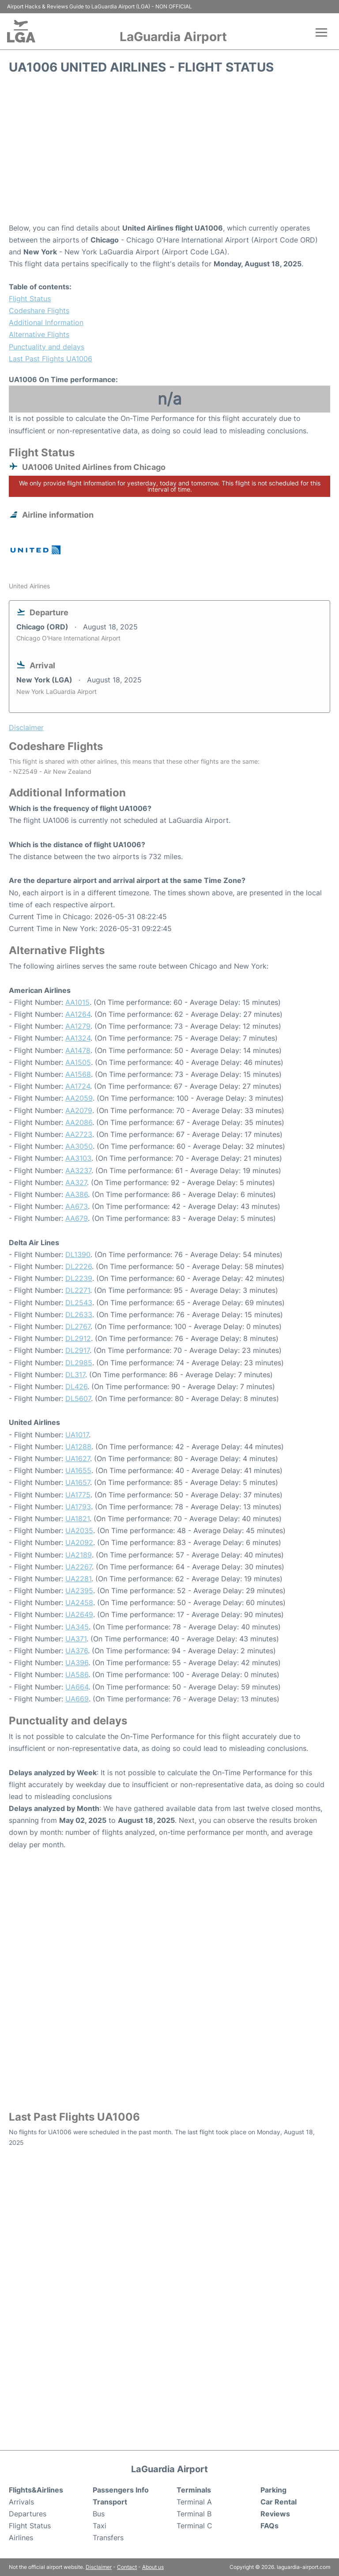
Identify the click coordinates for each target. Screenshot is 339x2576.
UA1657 (77, 1482)
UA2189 (78, 1554)
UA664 (76, 1686)
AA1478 (77, 1050)
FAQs (269, 2525)
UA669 (77, 1698)
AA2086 (78, 1122)
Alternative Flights (39, 334)
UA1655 (78, 1470)
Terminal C (194, 2525)
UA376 (76, 1650)
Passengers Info (121, 2489)
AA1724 (77, 1086)
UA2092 (79, 1542)
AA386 (76, 1194)
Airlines (21, 2537)
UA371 (76, 1638)
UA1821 (77, 1518)
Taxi (99, 2525)
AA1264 (77, 1014)
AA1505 (78, 1062)
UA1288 (78, 1446)
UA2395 (79, 1590)
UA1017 (77, 1434)
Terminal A (194, 2501)
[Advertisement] (169, 151)
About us (153, 2567)
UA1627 (77, 1458)
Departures (27, 2513)
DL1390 (77, 1254)
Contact (127, 2567)
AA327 (76, 1182)
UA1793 (78, 1506)
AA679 (76, 1218)
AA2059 (79, 1098)
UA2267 (78, 1566)
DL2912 (78, 1338)
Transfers (108, 2537)
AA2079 (78, 1110)
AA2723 (78, 1134)
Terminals (194, 2489)
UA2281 (78, 1578)
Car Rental (278, 2501)
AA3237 (78, 1170)
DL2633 (78, 1314)
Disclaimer (99, 2567)
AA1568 (78, 1074)
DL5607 (78, 1398)
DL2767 (77, 1326)
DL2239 (78, 1278)
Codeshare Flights (39, 310)
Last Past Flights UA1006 (50, 358)
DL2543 (78, 1302)
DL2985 (78, 1362)
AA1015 (77, 1002)
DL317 (75, 1374)
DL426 (76, 1386)
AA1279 (77, 1026)
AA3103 (78, 1158)
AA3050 (79, 1146)
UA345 (77, 1626)
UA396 (76, 1662)
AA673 (76, 1206)
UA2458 (79, 1602)
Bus (99, 2513)
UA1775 (77, 1494)
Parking (273, 2489)
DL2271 (77, 1290)
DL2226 (78, 1266)
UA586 (76, 1674)
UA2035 (79, 1530)
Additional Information (46, 322)
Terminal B (194, 2513)
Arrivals (21, 2501)
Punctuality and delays (46, 346)
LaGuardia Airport (173, 36)
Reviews (275, 2513)
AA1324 (77, 1038)
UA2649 (79, 1614)
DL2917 (77, 1350)
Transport (110, 2501)
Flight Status (30, 298)
